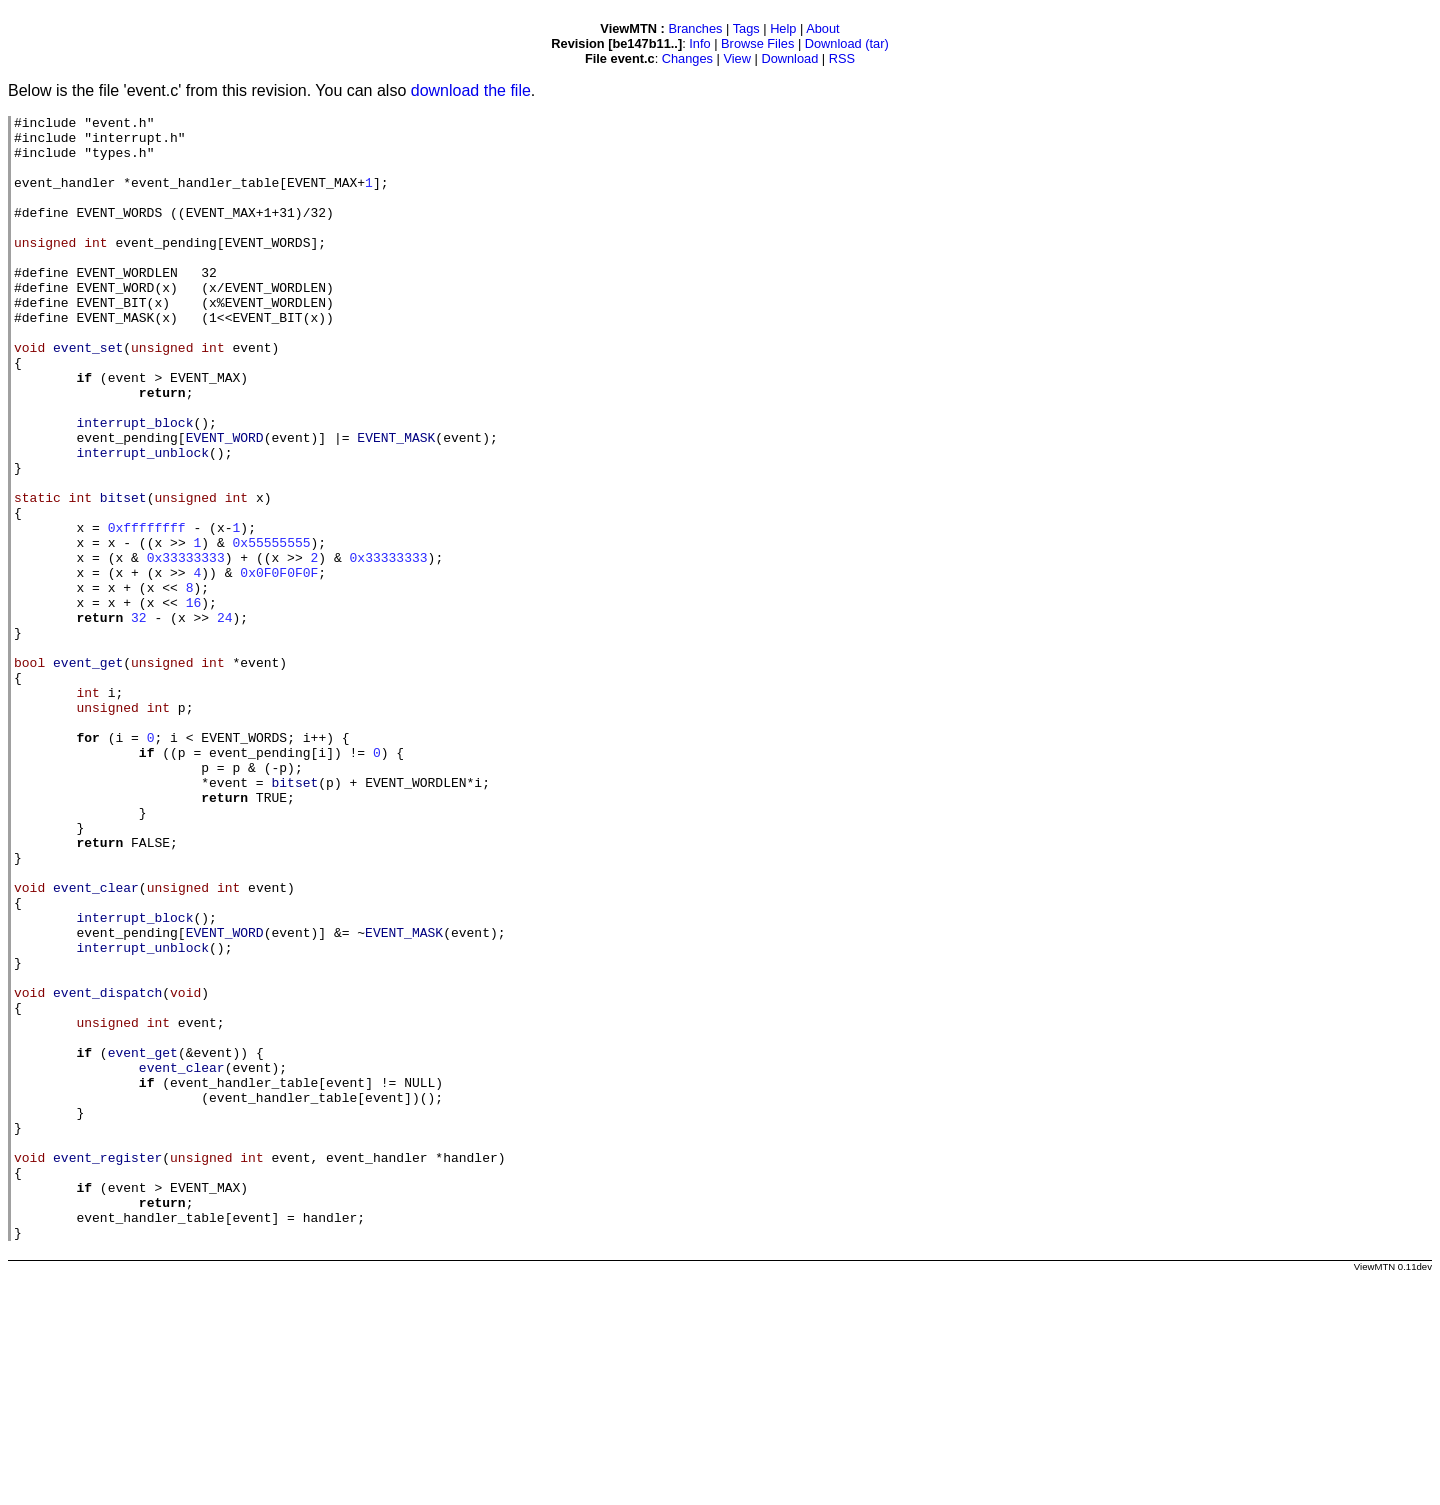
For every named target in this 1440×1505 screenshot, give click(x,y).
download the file (471, 90)
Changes (687, 58)
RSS (842, 58)
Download (789, 58)
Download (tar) (847, 43)
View (737, 58)
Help (783, 28)
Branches (695, 28)
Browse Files (757, 43)
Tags (746, 28)
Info (699, 43)
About (822, 28)
